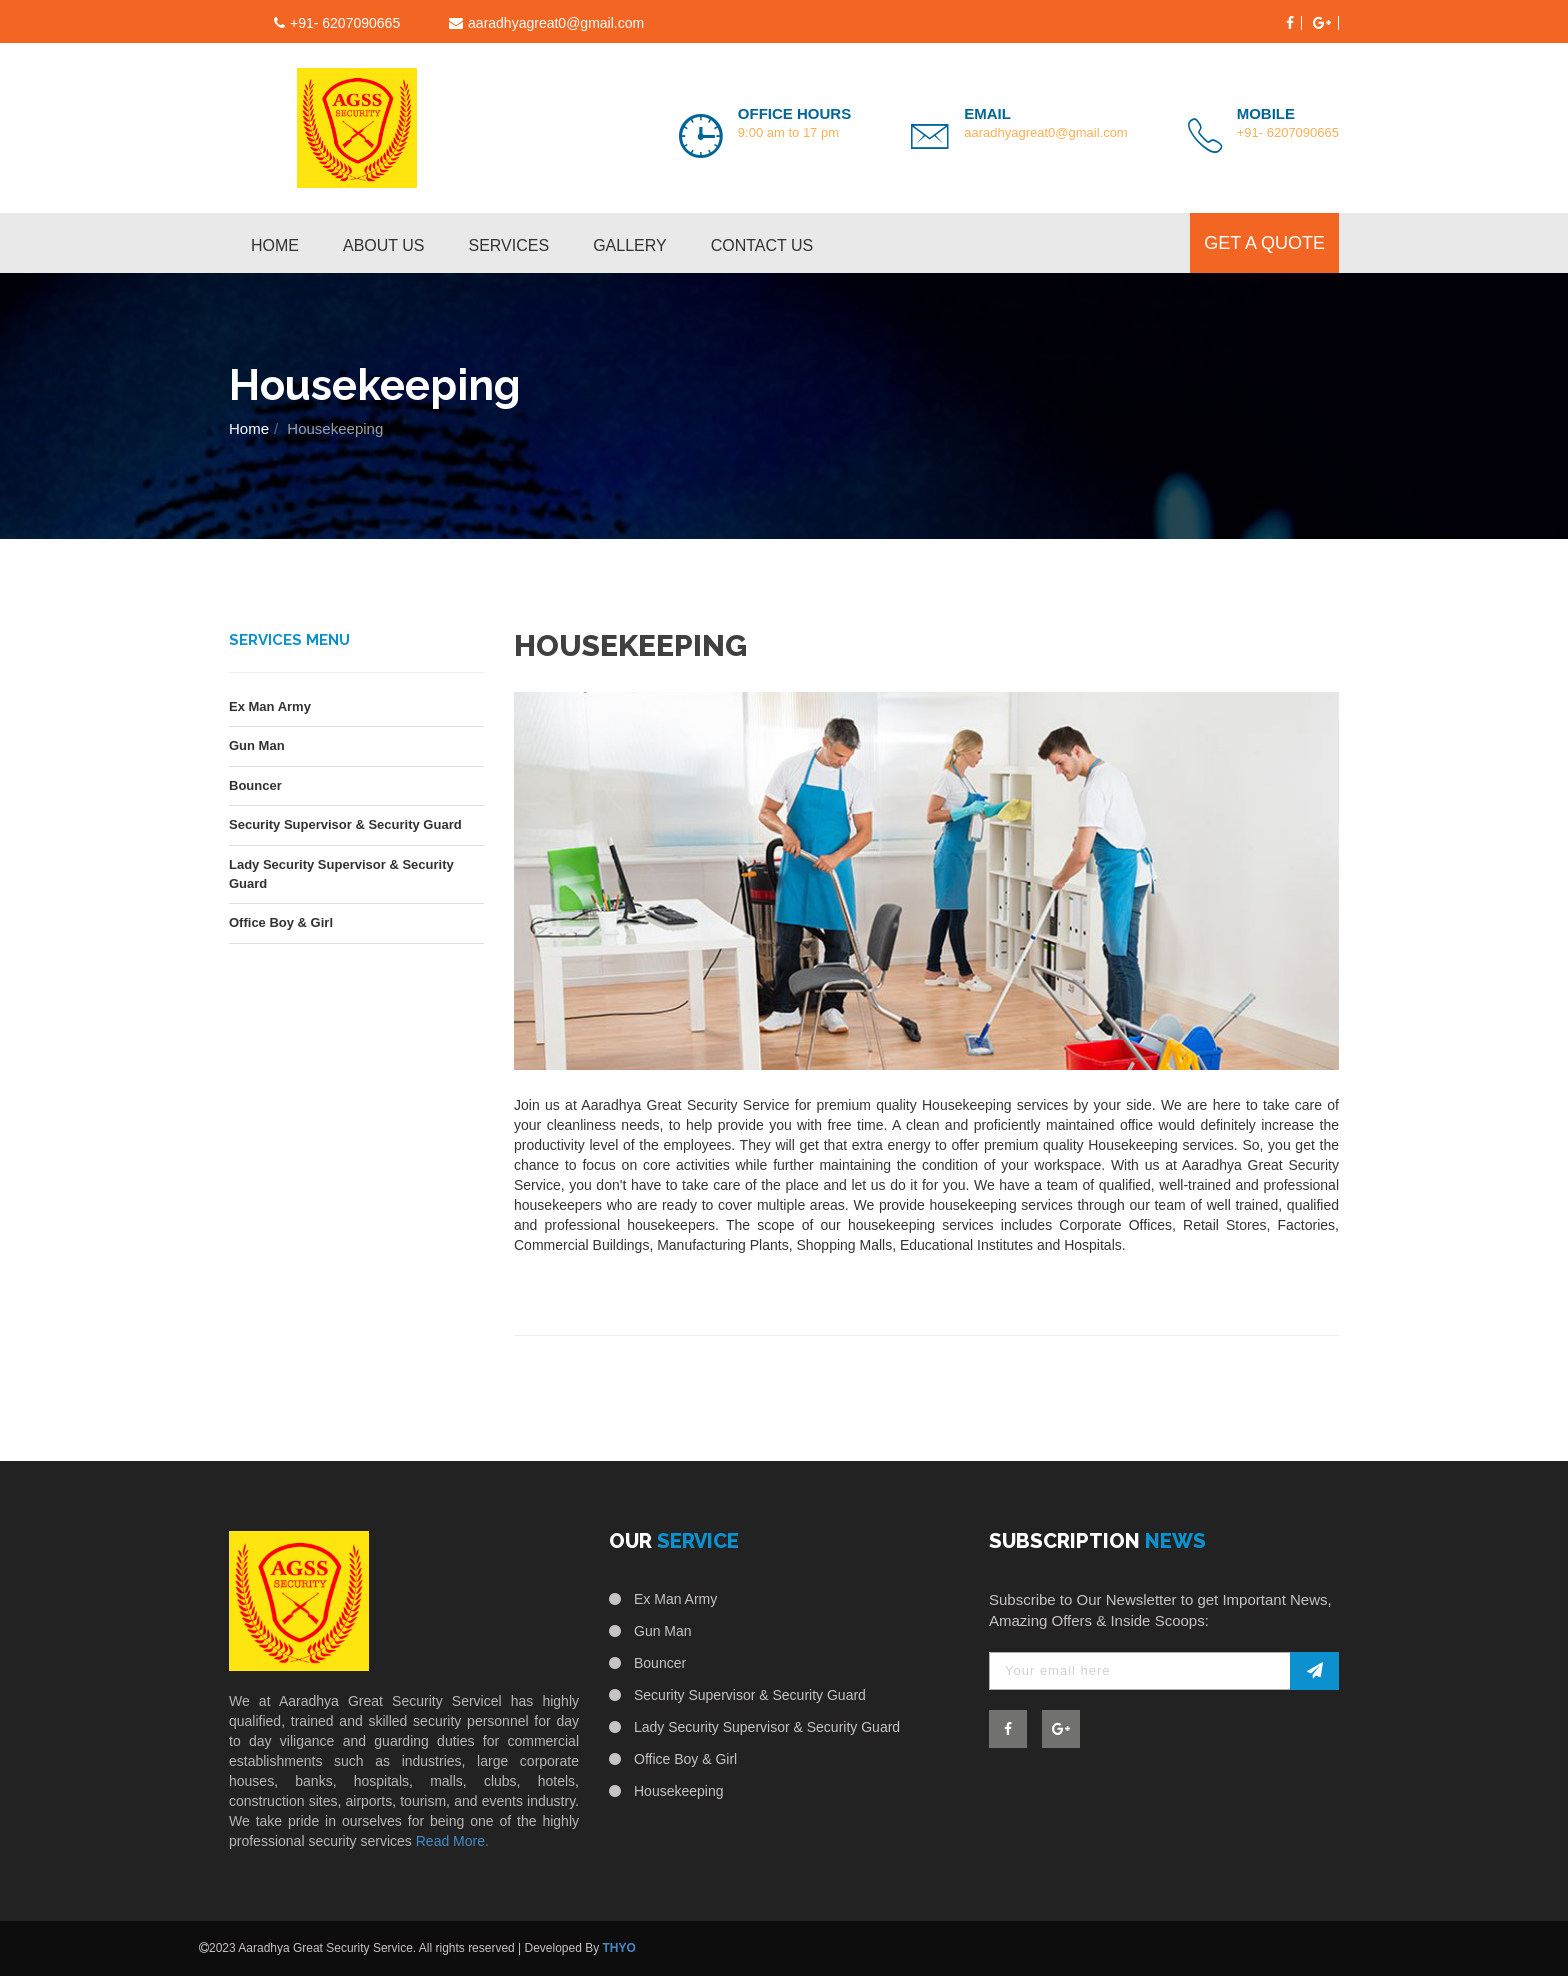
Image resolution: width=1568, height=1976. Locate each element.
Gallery (630, 245)
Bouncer (255, 785)
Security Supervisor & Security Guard (345, 824)
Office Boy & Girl (281, 922)
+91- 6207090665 (1288, 132)
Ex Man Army (270, 706)
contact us (762, 245)
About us (384, 245)
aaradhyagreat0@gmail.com (556, 23)
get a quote (1264, 243)
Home (275, 245)
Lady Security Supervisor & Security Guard (341, 874)
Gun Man (257, 745)
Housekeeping (679, 1791)
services (509, 245)
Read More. (452, 1841)
